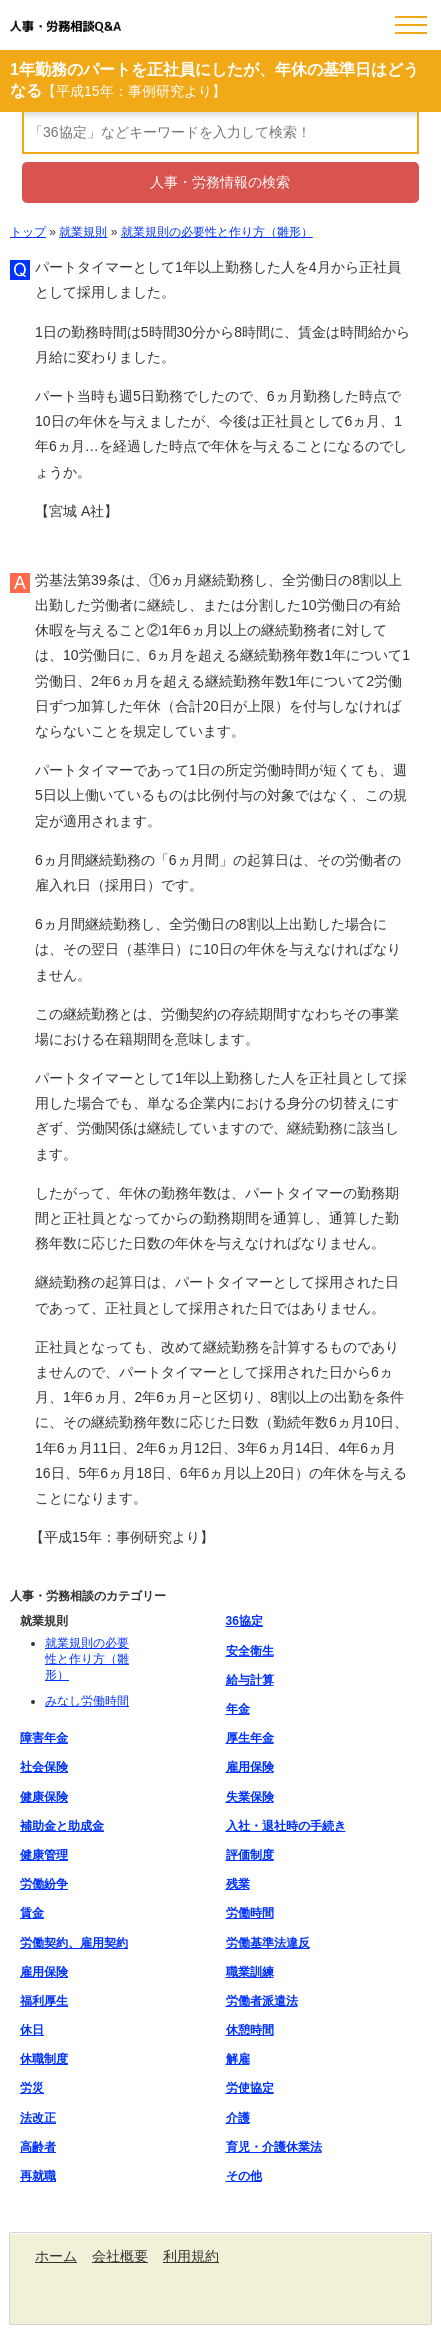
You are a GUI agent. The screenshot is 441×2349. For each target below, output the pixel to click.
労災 (32, 2088)
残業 (238, 1884)
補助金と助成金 (62, 1826)
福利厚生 (44, 2001)
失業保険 (250, 1797)
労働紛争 (44, 1884)
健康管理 (44, 1855)
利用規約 (191, 2256)
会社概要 (120, 2256)
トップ (28, 232)
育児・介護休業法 (274, 2147)
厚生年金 (250, 1738)
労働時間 (250, 1913)
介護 (238, 2118)
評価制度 (250, 1855)
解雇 (238, 2059)
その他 (244, 2176)
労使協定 (250, 2088)
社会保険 (44, 1767)
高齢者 (38, 2147)
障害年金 (44, 1738)
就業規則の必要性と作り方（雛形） (217, 232)
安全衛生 (250, 1651)
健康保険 (44, 1797)
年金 (238, 1709)
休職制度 (44, 2059)
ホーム (56, 2256)
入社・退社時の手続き (286, 1826)
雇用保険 (250, 1767)
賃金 (32, 1913)
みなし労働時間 (87, 1701)
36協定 (244, 1621)
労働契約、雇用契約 (74, 1943)
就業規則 (83, 232)
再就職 (38, 2176)
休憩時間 (250, 2030)
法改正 (38, 2118)
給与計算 (250, 1680)
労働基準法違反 (268, 1943)
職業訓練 (250, 1972)
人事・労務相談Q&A (65, 26)
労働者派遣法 (262, 2001)
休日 (32, 2030)
